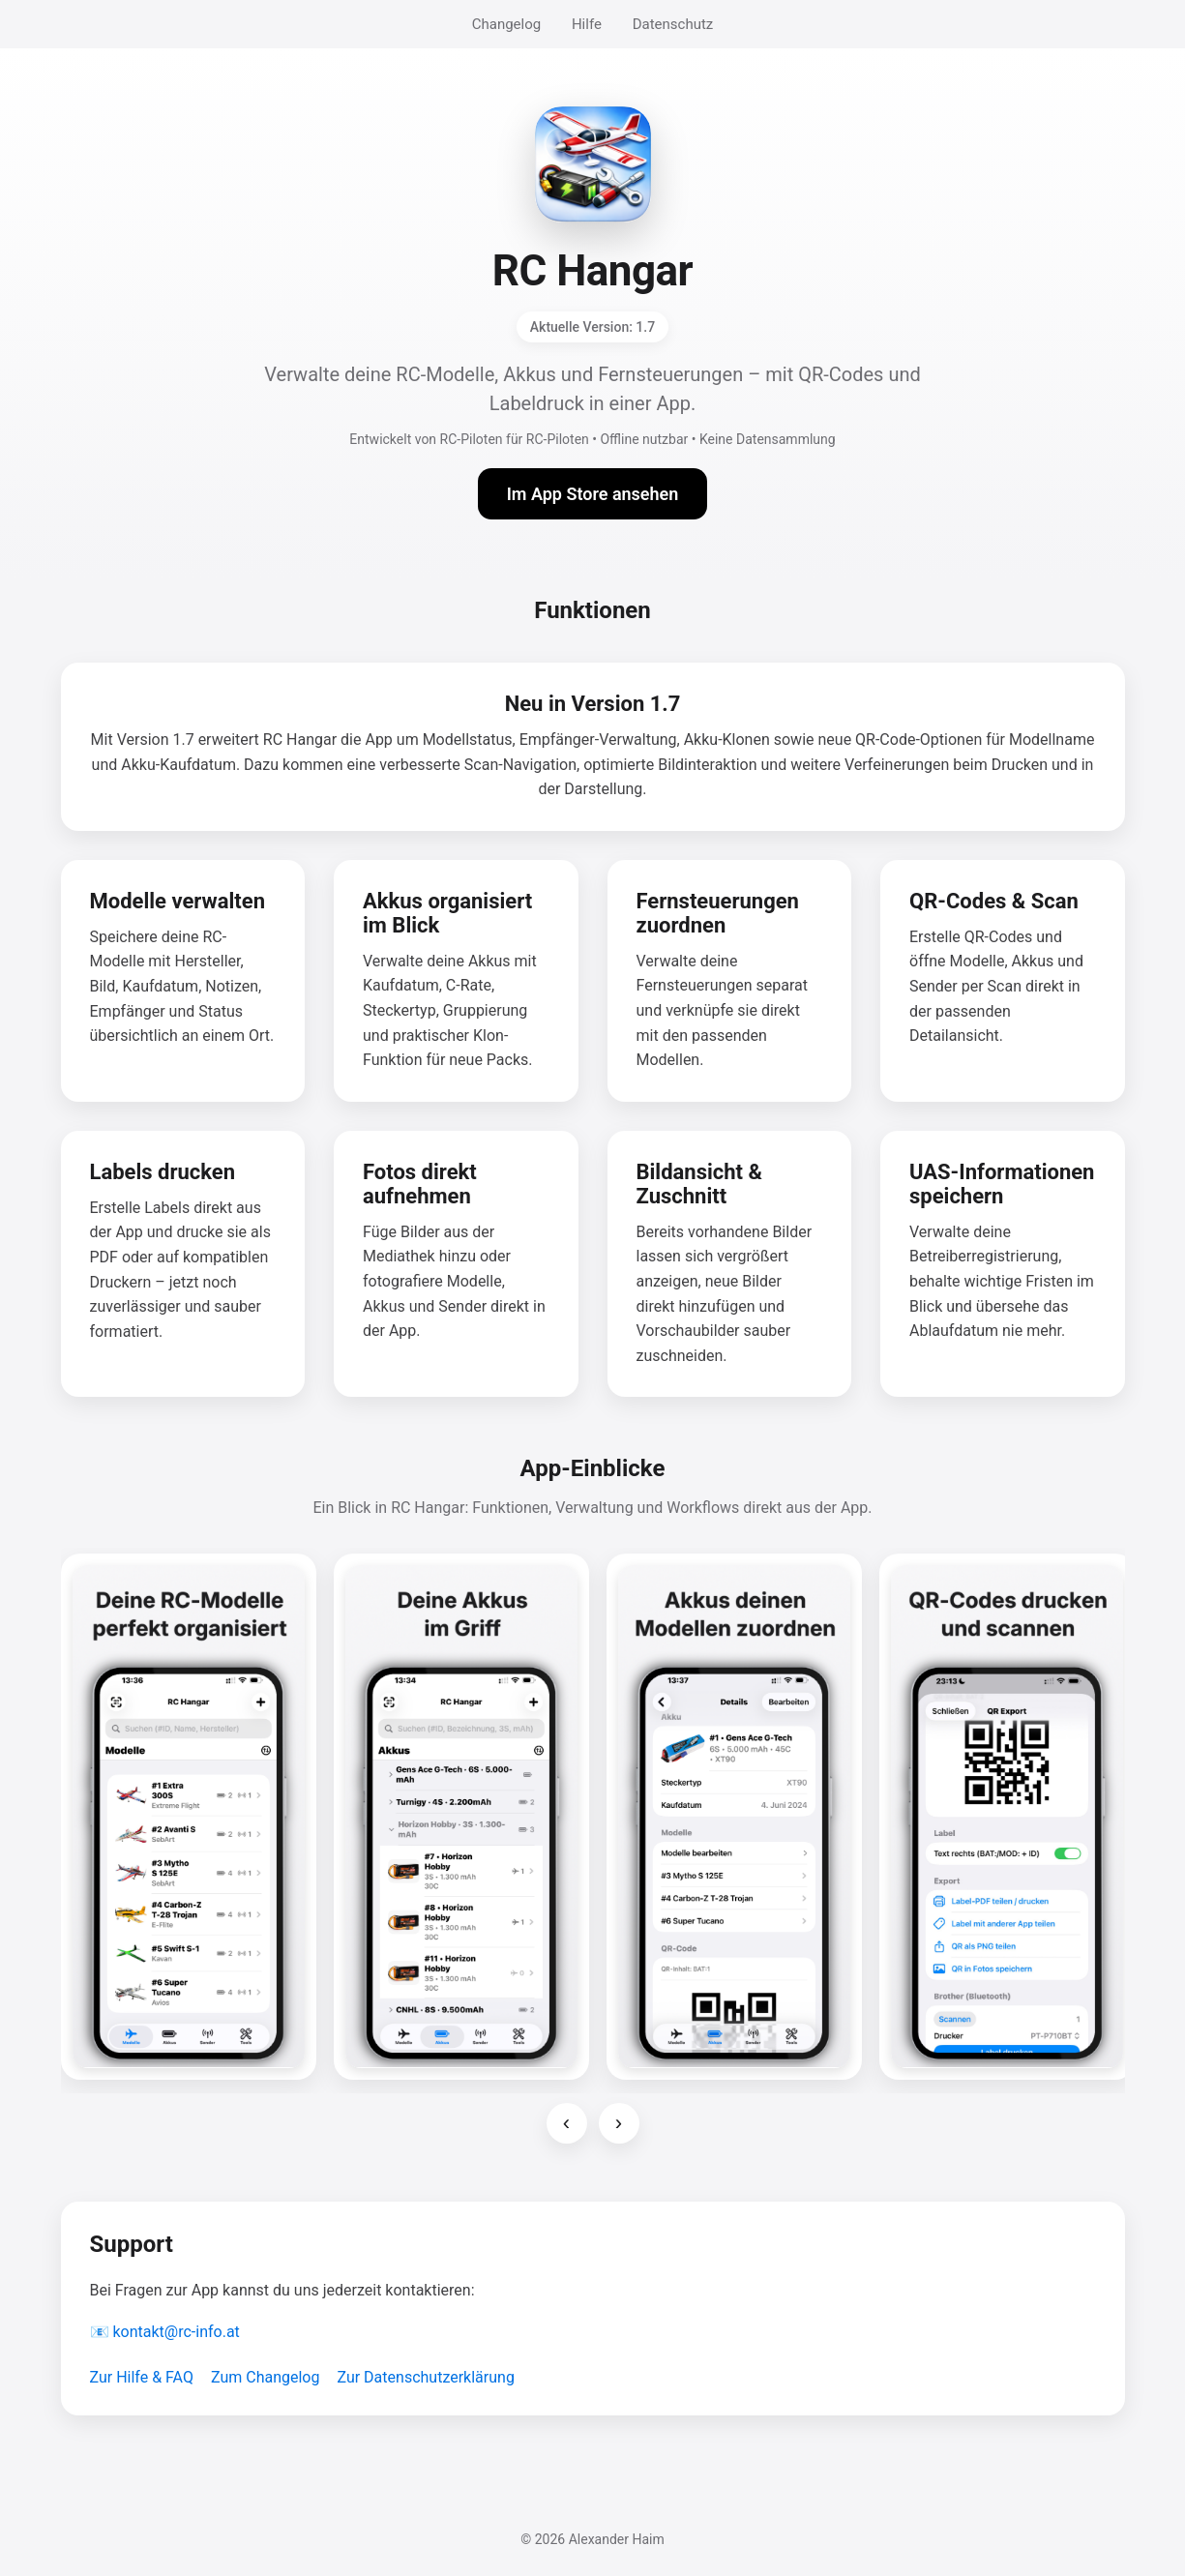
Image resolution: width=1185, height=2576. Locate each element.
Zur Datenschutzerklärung (425, 2377)
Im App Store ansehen (593, 494)
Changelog (506, 24)
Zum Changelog (265, 2377)
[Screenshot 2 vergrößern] (461, 1816)
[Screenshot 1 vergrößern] (189, 1816)
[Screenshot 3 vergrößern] (734, 1816)
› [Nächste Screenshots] (618, 2123)
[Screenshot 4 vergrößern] (1007, 1816)
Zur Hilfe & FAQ (141, 2377)
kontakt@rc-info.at (175, 2332)
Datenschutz (673, 24)
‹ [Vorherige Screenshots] (566, 2123)
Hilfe (587, 24)
